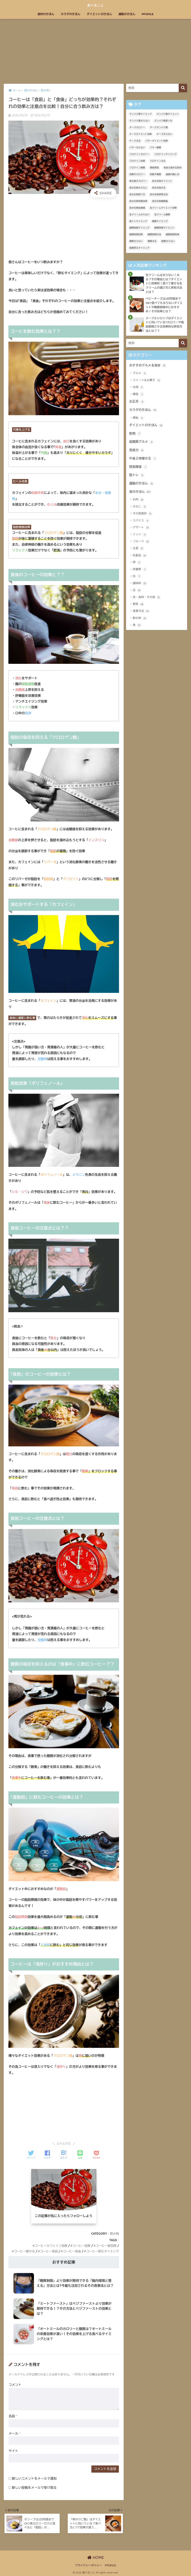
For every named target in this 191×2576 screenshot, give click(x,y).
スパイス (141, 520)
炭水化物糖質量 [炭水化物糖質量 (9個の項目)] (160, 201)
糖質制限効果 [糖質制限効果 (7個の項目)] (136, 234)
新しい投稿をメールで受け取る (34, 2487)
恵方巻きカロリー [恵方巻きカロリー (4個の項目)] (138, 181)
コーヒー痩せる (23, 2251)
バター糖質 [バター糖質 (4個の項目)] (155, 147)
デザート (141, 527)
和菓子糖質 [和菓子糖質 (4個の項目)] (155, 174)
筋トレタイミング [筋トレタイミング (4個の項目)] (138, 221)
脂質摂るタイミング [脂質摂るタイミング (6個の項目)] (139, 248)
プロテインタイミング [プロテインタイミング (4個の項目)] (165, 154)
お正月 (137, 402)
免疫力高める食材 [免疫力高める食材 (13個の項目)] (172, 167)
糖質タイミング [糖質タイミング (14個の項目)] (160, 221)
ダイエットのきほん (99, 14)
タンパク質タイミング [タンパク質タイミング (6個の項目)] (140, 114)
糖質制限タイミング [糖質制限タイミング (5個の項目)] (139, 227)
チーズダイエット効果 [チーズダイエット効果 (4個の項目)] (140, 134)
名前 (13, 2415)
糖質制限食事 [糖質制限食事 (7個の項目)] (172, 234)
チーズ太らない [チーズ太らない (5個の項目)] (164, 134)
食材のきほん (45, 14)
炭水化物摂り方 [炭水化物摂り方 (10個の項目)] (137, 194)
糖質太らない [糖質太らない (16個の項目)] (136, 241)
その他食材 (143, 513)
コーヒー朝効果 (106, 2246)
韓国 (138, 394)
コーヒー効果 (81, 2246)
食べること (95, 5)
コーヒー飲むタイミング (102, 2251)
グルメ (140, 373)
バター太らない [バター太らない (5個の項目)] (137, 147)
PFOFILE (148, 14)
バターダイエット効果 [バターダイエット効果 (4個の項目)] (156, 141)
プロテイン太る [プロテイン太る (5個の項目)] (157, 161)
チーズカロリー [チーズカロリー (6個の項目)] (137, 127)
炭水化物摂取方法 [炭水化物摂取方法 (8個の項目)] (159, 194)
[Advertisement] (95, 51)
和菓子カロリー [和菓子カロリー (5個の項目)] (137, 174)
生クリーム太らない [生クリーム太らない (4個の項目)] (139, 214)
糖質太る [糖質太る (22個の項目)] (152, 241)
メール (14, 2432)
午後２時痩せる (143, 458)
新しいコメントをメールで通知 (34, 2477)
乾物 (135, 433)
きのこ (140, 507)
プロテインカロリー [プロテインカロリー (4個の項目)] (139, 154)
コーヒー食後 (71, 2251)
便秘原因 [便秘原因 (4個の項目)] (154, 167)
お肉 (138, 499)
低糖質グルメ (141, 442)
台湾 (138, 387)
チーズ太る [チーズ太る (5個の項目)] (135, 141)
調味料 (140, 583)
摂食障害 (138, 467)
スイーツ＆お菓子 (147, 380)
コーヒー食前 (48, 2251)
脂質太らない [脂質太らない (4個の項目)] (168, 241)
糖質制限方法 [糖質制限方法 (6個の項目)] (154, 234)
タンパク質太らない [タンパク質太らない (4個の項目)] (139, 120)
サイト (13, 2450)
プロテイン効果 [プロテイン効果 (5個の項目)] (137, 161)
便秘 (138, 418)
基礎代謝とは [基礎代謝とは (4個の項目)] (172, 174)
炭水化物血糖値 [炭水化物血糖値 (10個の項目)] (137, 208)
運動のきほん (126, 14)
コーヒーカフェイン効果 (50, 2246)
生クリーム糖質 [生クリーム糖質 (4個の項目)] (162, 214)
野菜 (138, 604)
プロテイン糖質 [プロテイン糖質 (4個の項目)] (137, 167)
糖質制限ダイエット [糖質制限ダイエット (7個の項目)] (164, 227)
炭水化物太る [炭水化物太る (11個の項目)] (158, 187)
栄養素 (140, 569)
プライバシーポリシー (88, 2565)
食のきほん (140, 492)
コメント (15, 2384)
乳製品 (140, 555)
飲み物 (114, 2233)
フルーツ (141, 541)
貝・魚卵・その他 (147, 597)
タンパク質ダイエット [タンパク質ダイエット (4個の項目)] (167, 114)
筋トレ (137, 475)
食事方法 (141, 611)
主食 (138, 548)
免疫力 (137, 450)
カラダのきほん (70, 14)
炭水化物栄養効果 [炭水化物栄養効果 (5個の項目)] (138, 201)
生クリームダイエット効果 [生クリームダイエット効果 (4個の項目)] (163, 208)
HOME (95, 2557)
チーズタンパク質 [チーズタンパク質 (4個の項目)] (159, 127)
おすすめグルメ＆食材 (147, 365)
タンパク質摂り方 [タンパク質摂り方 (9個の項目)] (163, 120)
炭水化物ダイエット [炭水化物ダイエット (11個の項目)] (162, 181)
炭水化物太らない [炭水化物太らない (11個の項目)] (138, 187)
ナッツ (140, 534)
